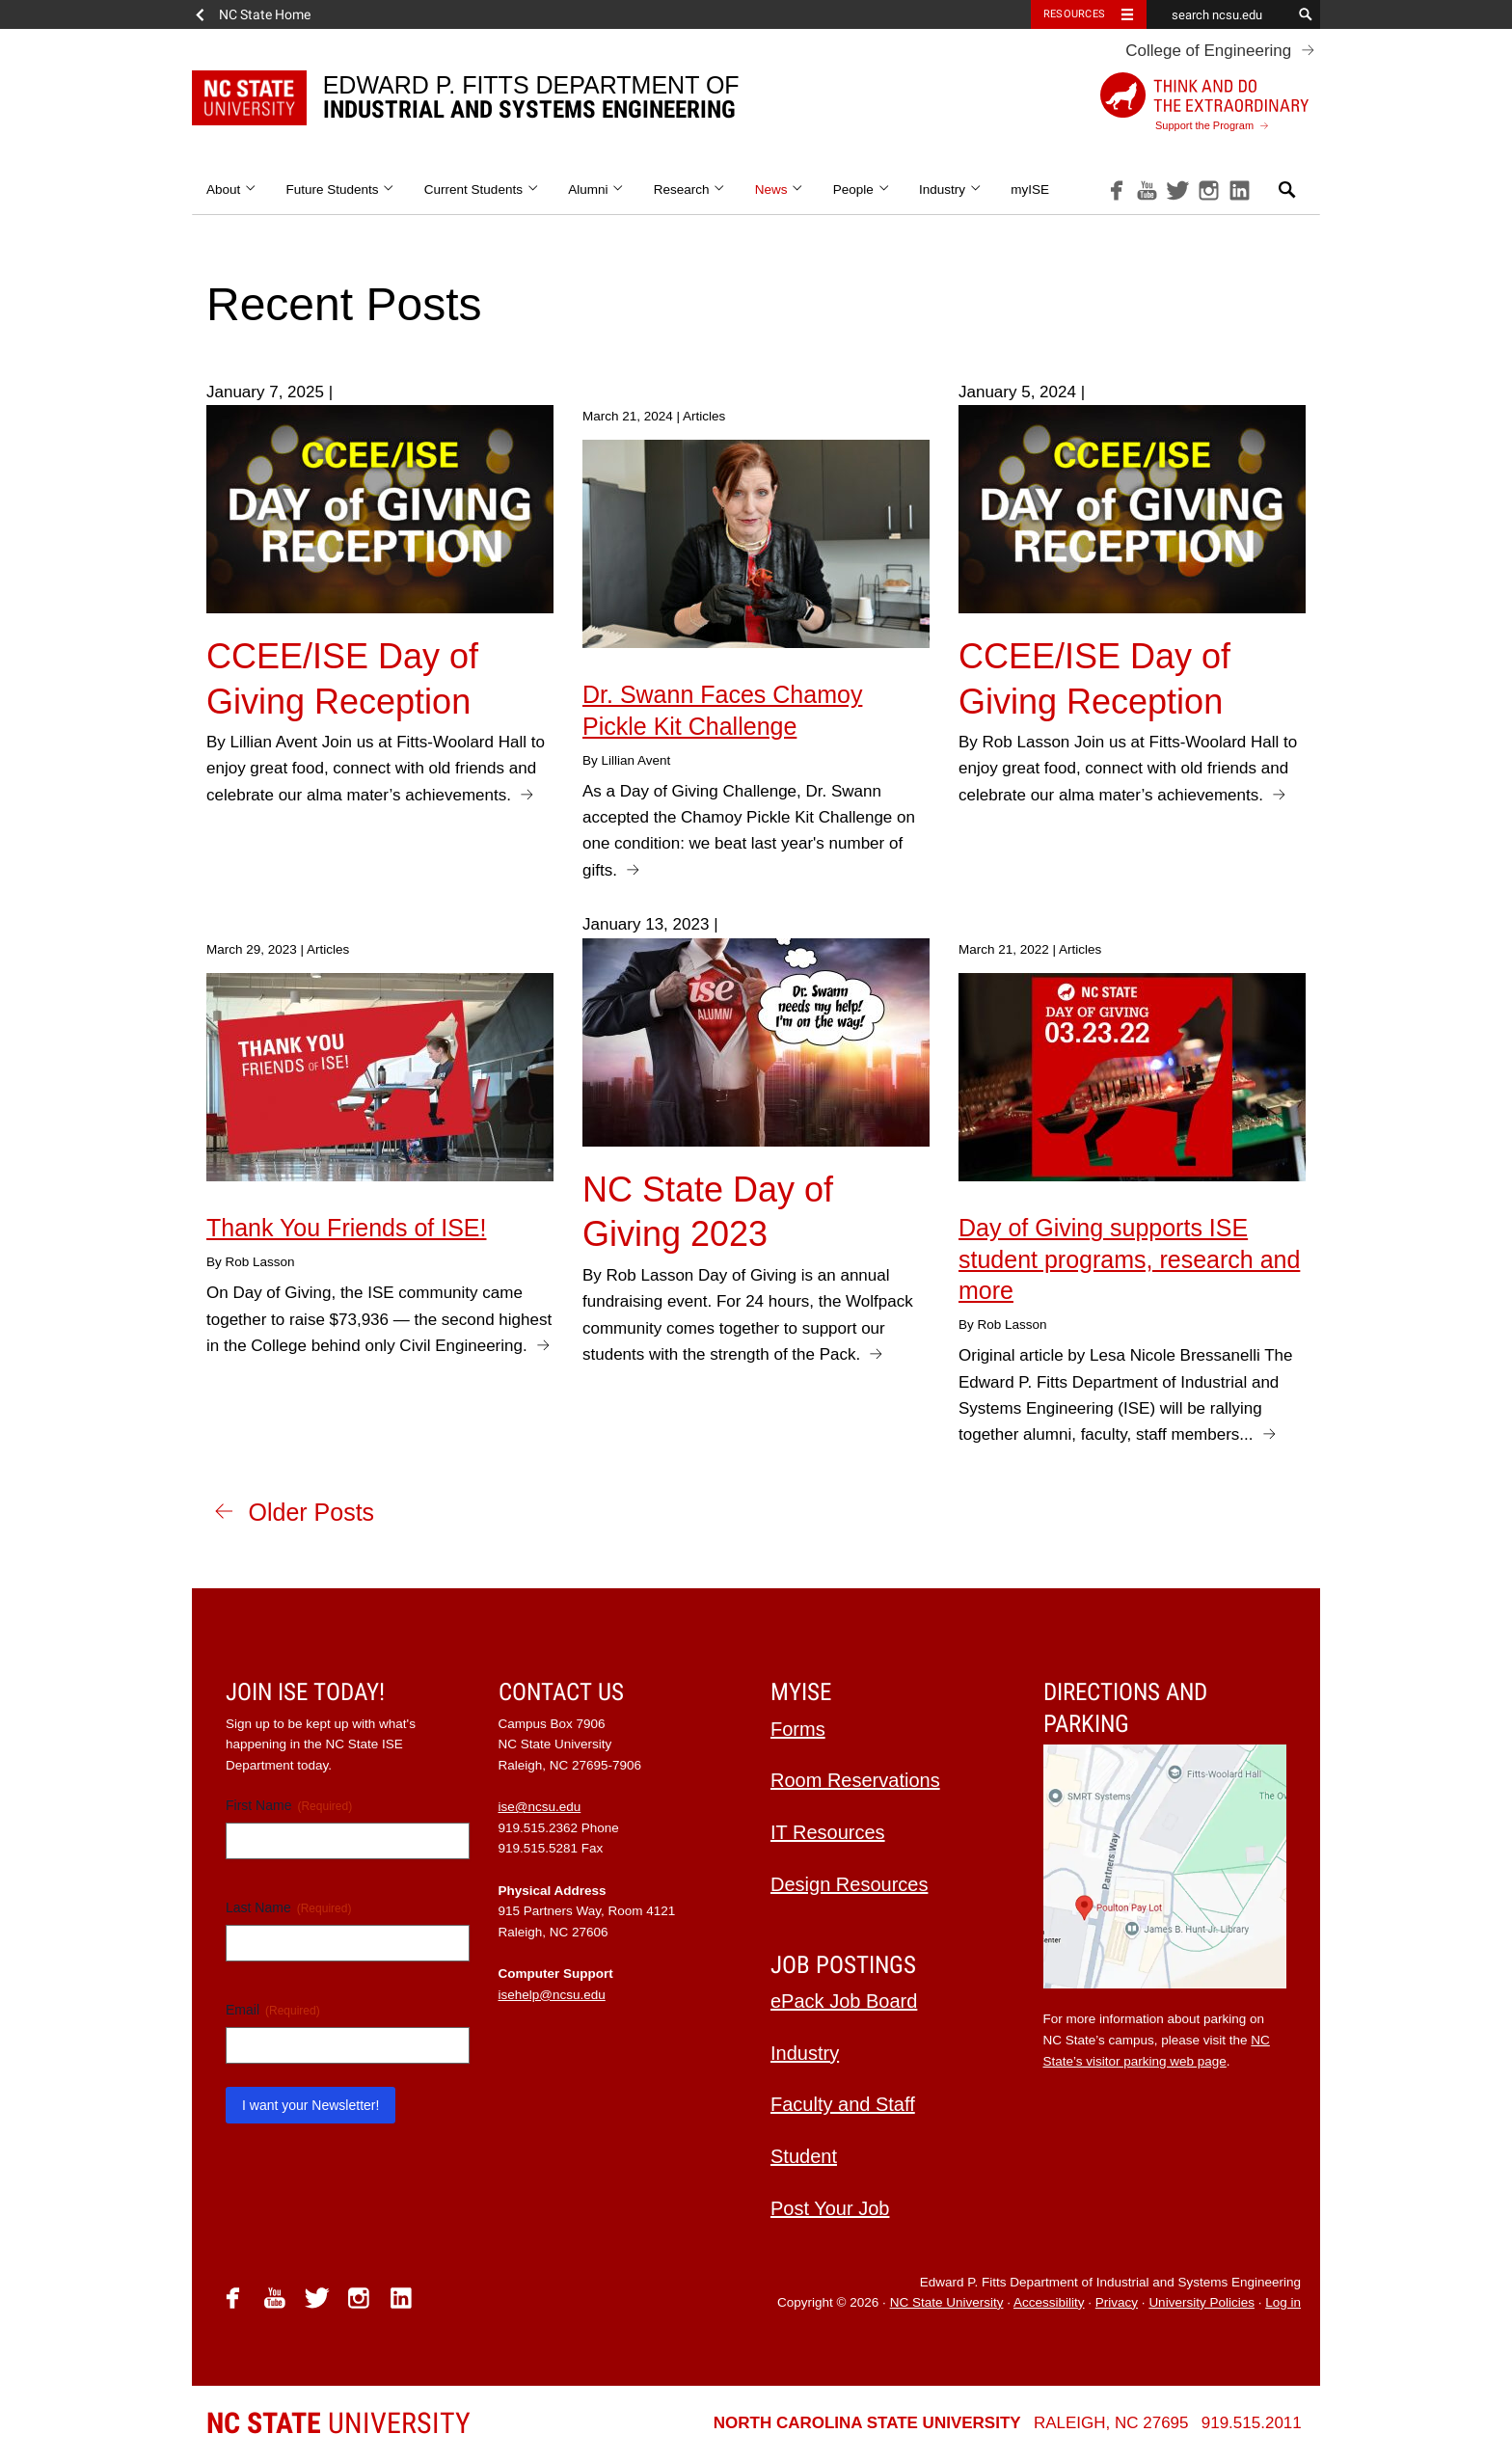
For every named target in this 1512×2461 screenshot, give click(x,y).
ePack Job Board (843, 2001)
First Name (289, 1806)
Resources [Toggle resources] (1074, 14)
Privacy (1116, 2302)
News (779, 189)
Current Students (481, 189)
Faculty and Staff (842, 2104)
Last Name (288, 1908)
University (338, 2423)
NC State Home (264, 14)
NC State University (947, 2302)
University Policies (1201, 2302)
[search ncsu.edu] (1219, 14)
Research (690, 189)
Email (273, 2010)
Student (803, 2156)
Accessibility (1049, 2302)
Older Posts (312, 1512)
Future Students (340, 189)
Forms (797, 1729)
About (231, 189)
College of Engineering (1208, 50)
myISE (1030, 189)
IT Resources (827, 1832)
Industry (950, 189)
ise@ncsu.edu (540, 1806)
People (861, 189)
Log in (1283, 2302)
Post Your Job (829, 2208)
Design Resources (849, 1884)
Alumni (596, 189)
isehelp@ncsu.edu (552, 1995)
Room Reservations (855, 1780)
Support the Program (1204, 101)
